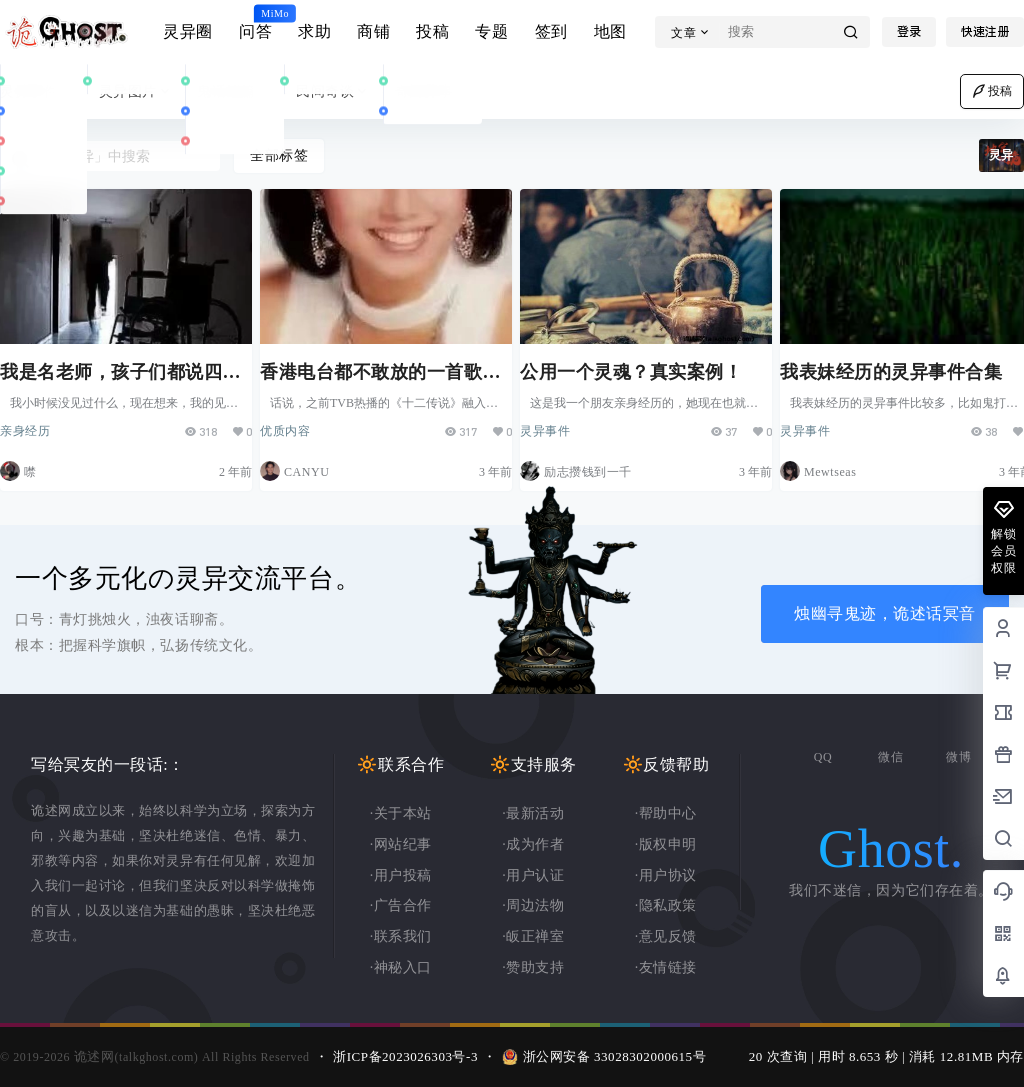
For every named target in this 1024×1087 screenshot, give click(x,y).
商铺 (373, 31)
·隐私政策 (666, 905)
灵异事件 (37, 91)
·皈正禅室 (533, 936)
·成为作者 (533, 844)
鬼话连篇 (234, 91)
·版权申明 (666, 844)
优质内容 (295, 423)
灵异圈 (188, 31)
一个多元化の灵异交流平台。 (188, 578)
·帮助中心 (666, 813)
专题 (491, 31)
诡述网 (92, 1056)
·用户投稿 (401, 875)
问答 (255, 23)
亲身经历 (35, 423)
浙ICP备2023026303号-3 (405, 1056)
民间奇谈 (333, 91)
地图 (610, 31)
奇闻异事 (432, 91)
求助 (314, 31)
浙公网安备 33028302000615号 (615, 1056)
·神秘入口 (401, 967)
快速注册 (985, 32)
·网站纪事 (401, 844)
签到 (551, 31)
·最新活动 (533, 813)
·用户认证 (533, 875)
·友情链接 (666, 967)
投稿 (432, 31)
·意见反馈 (666, 936)
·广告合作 (401, 905)
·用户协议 (666, 875)
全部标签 (279, 155)
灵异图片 (136, 91)
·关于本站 (401, 813)
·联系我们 (401, 936)
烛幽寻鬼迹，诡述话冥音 (885, 613)
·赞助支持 (533, 967)
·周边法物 (533, 905)
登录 (909, 32)
